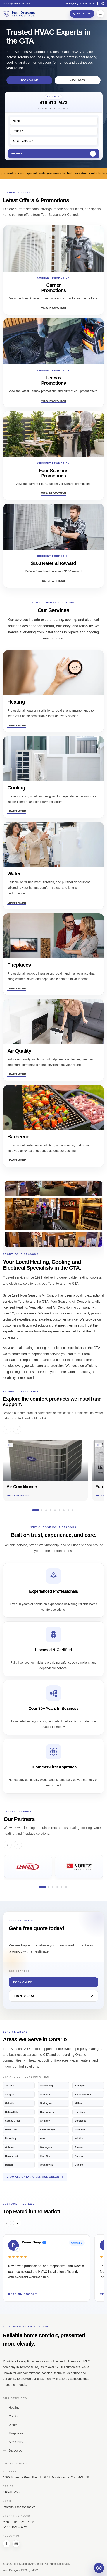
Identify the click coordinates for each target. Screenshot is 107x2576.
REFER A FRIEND (53, 580)
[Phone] (54, 131)
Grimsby (45, 2120)
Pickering (10, 2138)
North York (11, 2129)
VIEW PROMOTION (53, 307)
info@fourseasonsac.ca (19, 2507)
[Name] (54, 121)
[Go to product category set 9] (72, 1510)
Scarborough (47, 2129)
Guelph (79, 2164)
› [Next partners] (17, 1845)
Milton (78, 2103)
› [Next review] (17, 2223)
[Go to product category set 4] (50, 1510)
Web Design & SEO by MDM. (21, 2570)
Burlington (46, 2103)
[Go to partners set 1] (42, 1887)
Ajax (42, 2138)
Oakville (9, 2103)
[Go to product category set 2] (41, 1510)
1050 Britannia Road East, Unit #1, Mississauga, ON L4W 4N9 (46, 2477)
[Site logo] (19, 13)
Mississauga (47, 2085)
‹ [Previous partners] (7, 1845)
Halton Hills (11, 2112)
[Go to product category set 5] (55, 1510)
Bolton (9, 2164)
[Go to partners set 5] (61, 1887)
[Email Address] (54, 141)
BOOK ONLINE (29, 80)
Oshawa (9, 2147)
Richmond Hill (83, 2094)
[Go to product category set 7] (64, 1510)
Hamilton (80, 2112)
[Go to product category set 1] (35, 1510)
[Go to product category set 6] (59, 1510)
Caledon (79, 2156)
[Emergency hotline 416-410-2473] (80, 3)
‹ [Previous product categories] (6, 1429)
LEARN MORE (16, 725)
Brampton (80, 2085)
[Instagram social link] (102, 3)
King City (45, 2156)
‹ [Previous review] (6, 2223)
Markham (45, 2094)
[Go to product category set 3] (46, 1510)
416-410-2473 (77, 80)
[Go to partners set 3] (53, 1887)
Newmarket (11, 2156)
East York (80, 2129)
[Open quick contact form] (99, 2568)
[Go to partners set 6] (66, 1887)
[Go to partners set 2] (48, 1887)
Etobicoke (80, 2120)
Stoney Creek (12, 2120)
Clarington (46, 2147)
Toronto (9, 2085)
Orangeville (46, 2164)
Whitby (79, 2138)
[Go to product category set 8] (68, 1510)
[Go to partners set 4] (57, 1887)
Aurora (79, 2147)
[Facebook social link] (97, 3)
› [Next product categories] (17, 1429)
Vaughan (10, 2094)
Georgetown (47, 2112)
